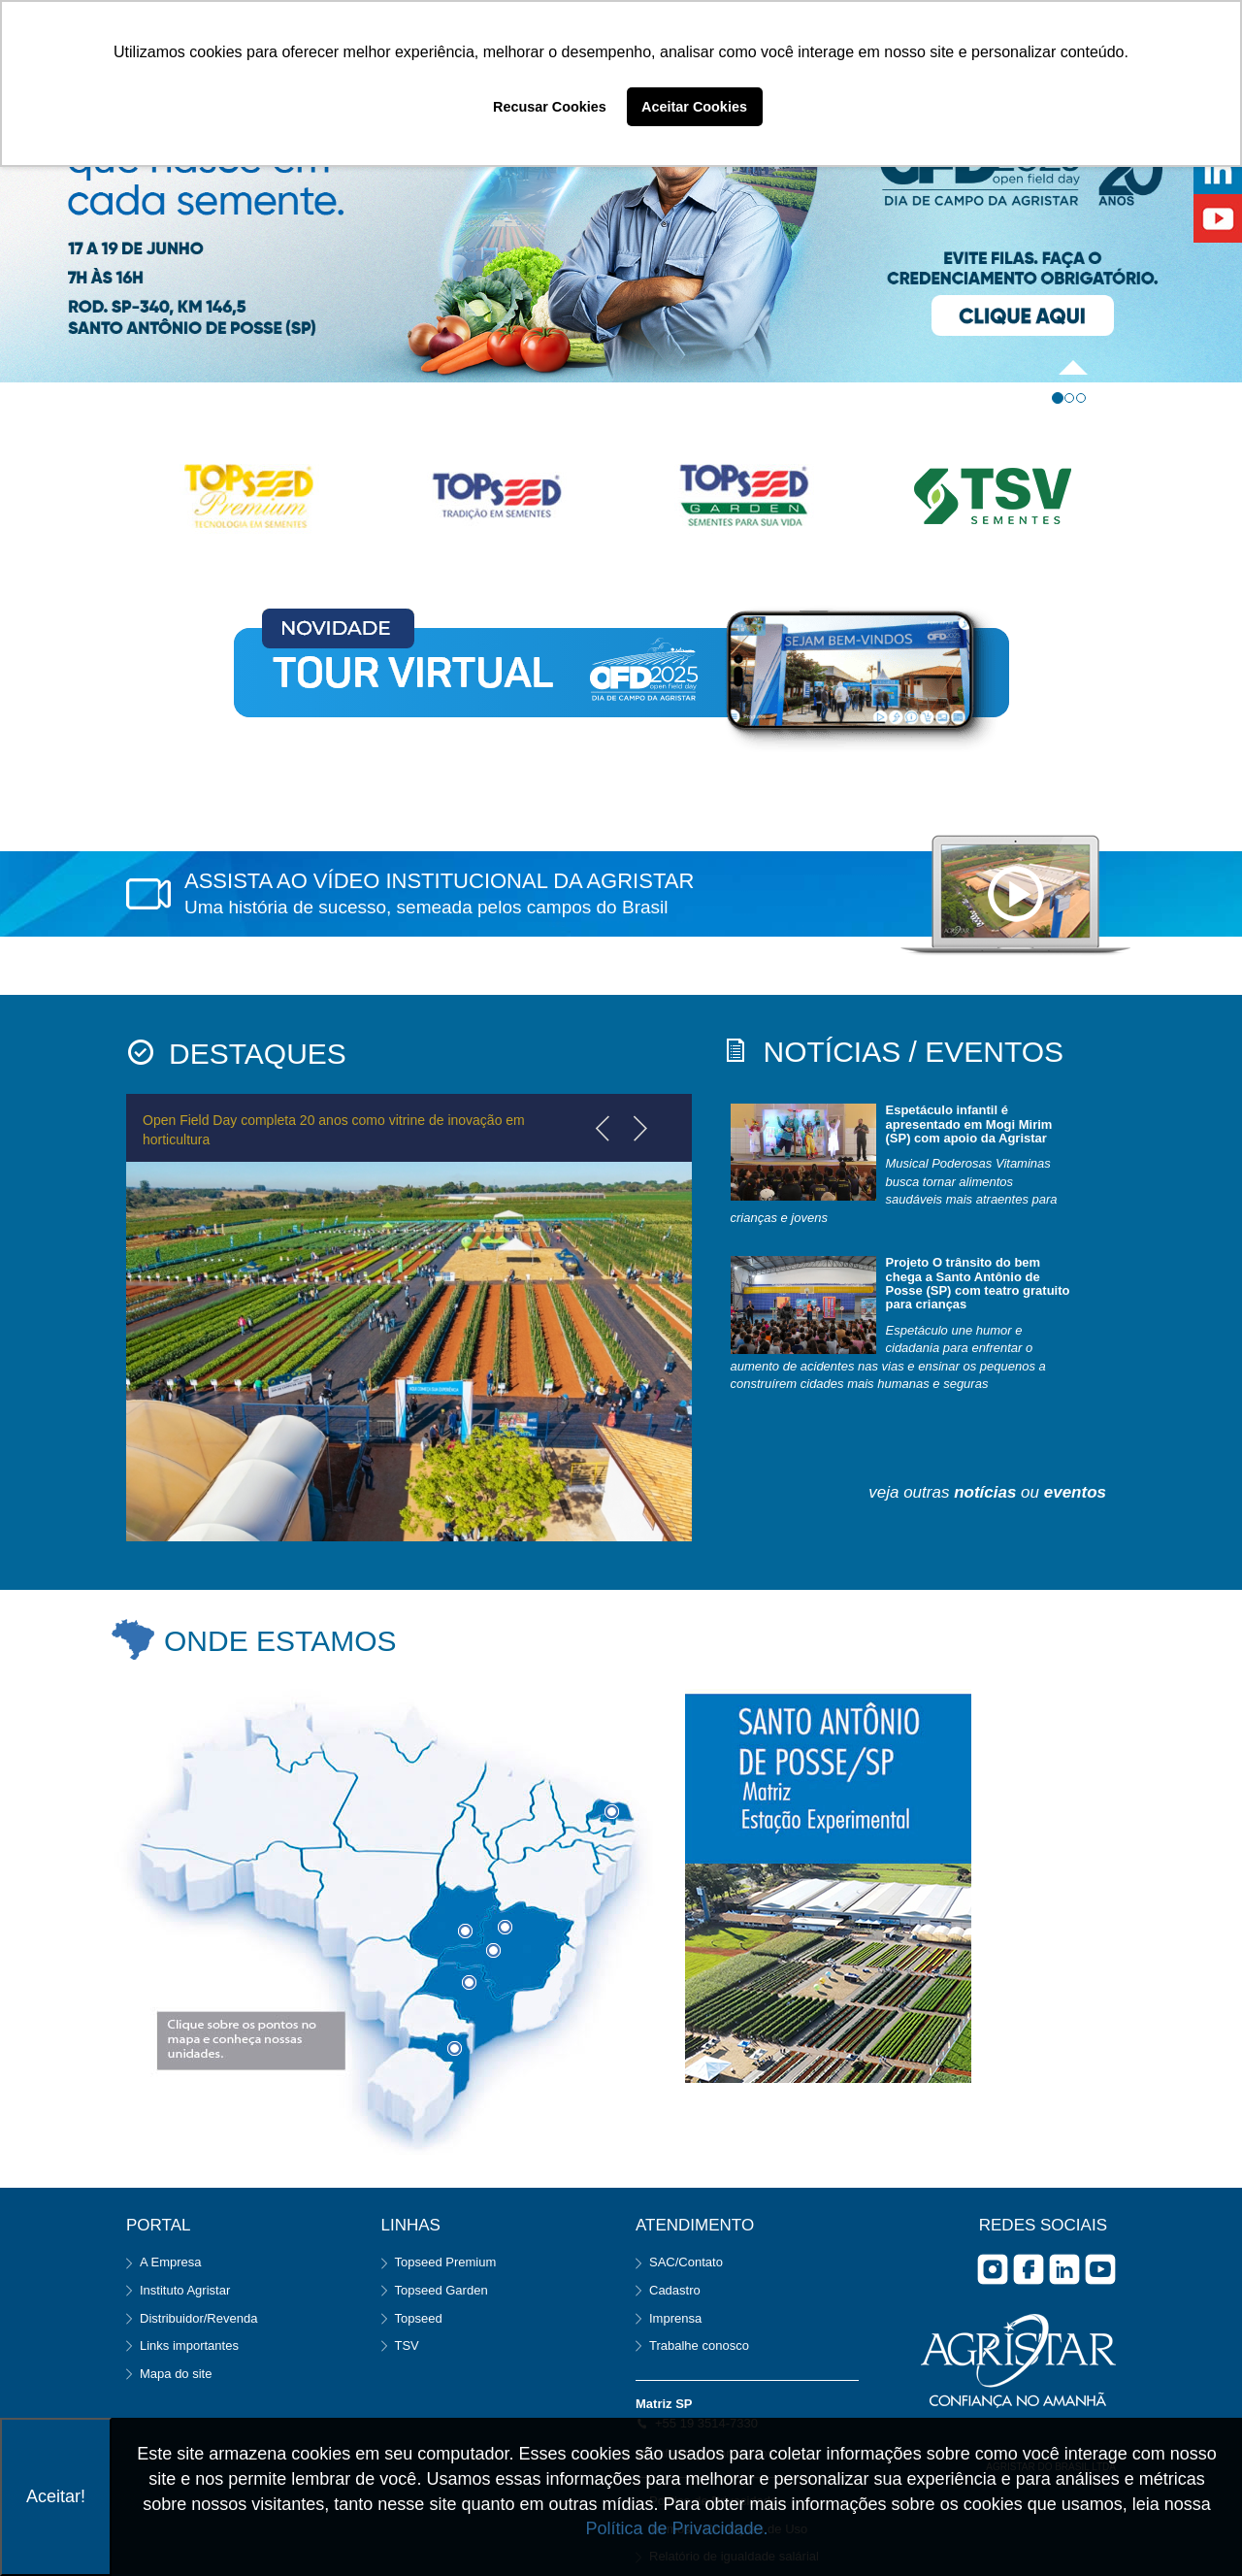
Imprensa (675, 2318)
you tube (1100, 2269)
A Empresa (171, 2262)
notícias (985, 1492)
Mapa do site (176, 2373)
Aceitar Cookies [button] (694, 107)
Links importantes (189, 2345)
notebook (1015, 896)
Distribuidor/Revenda (198, 2318)
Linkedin (1064, 2269)
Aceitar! (55, 2496)
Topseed (418, 2318)
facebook (1028, 2269)
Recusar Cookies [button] (549, 107)
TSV (407, 2345)
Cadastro (675, 2290)
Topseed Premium (446, 2262)
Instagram (992, 2269)
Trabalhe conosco (699, 2345)
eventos (1075, 1492)
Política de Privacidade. (676, 2528)
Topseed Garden (441, 2290)
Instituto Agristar (185, 2290)
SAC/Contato (686, 2262)
